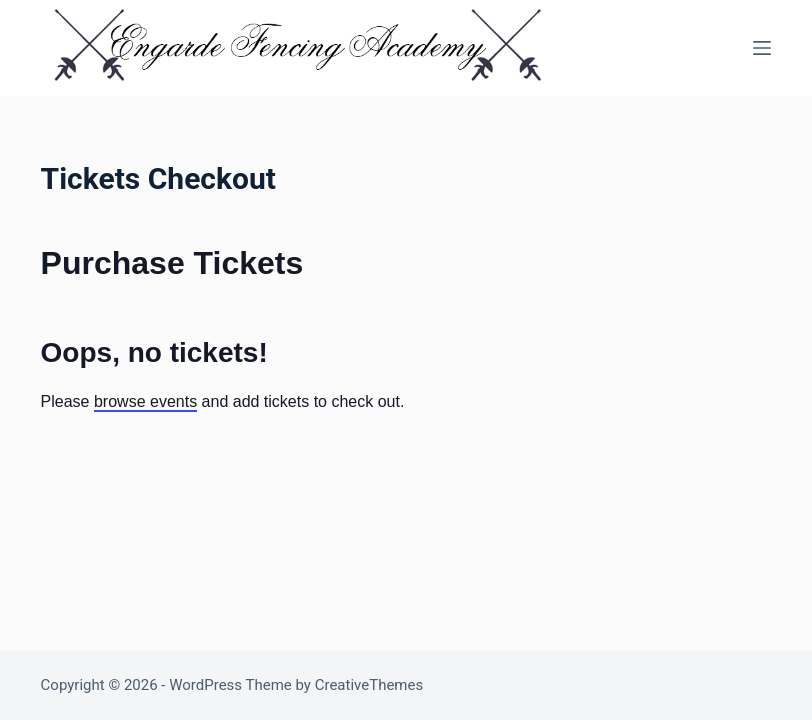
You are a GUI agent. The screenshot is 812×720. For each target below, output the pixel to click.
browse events (145, 401)
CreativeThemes (369, 685)
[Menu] (762, 48)
